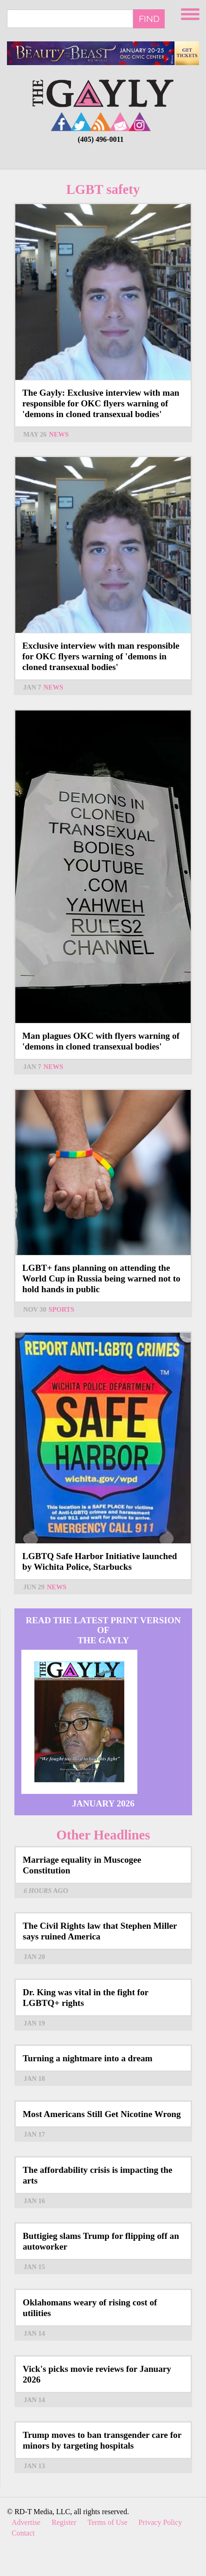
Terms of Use (108, 2522)
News (59, 434)
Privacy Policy (160, 2522)
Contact (23, 2533)
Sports (61, 1309)
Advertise (26, 2522)
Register (64, 2522)
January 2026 (103, 1803)
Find (149, 18)
